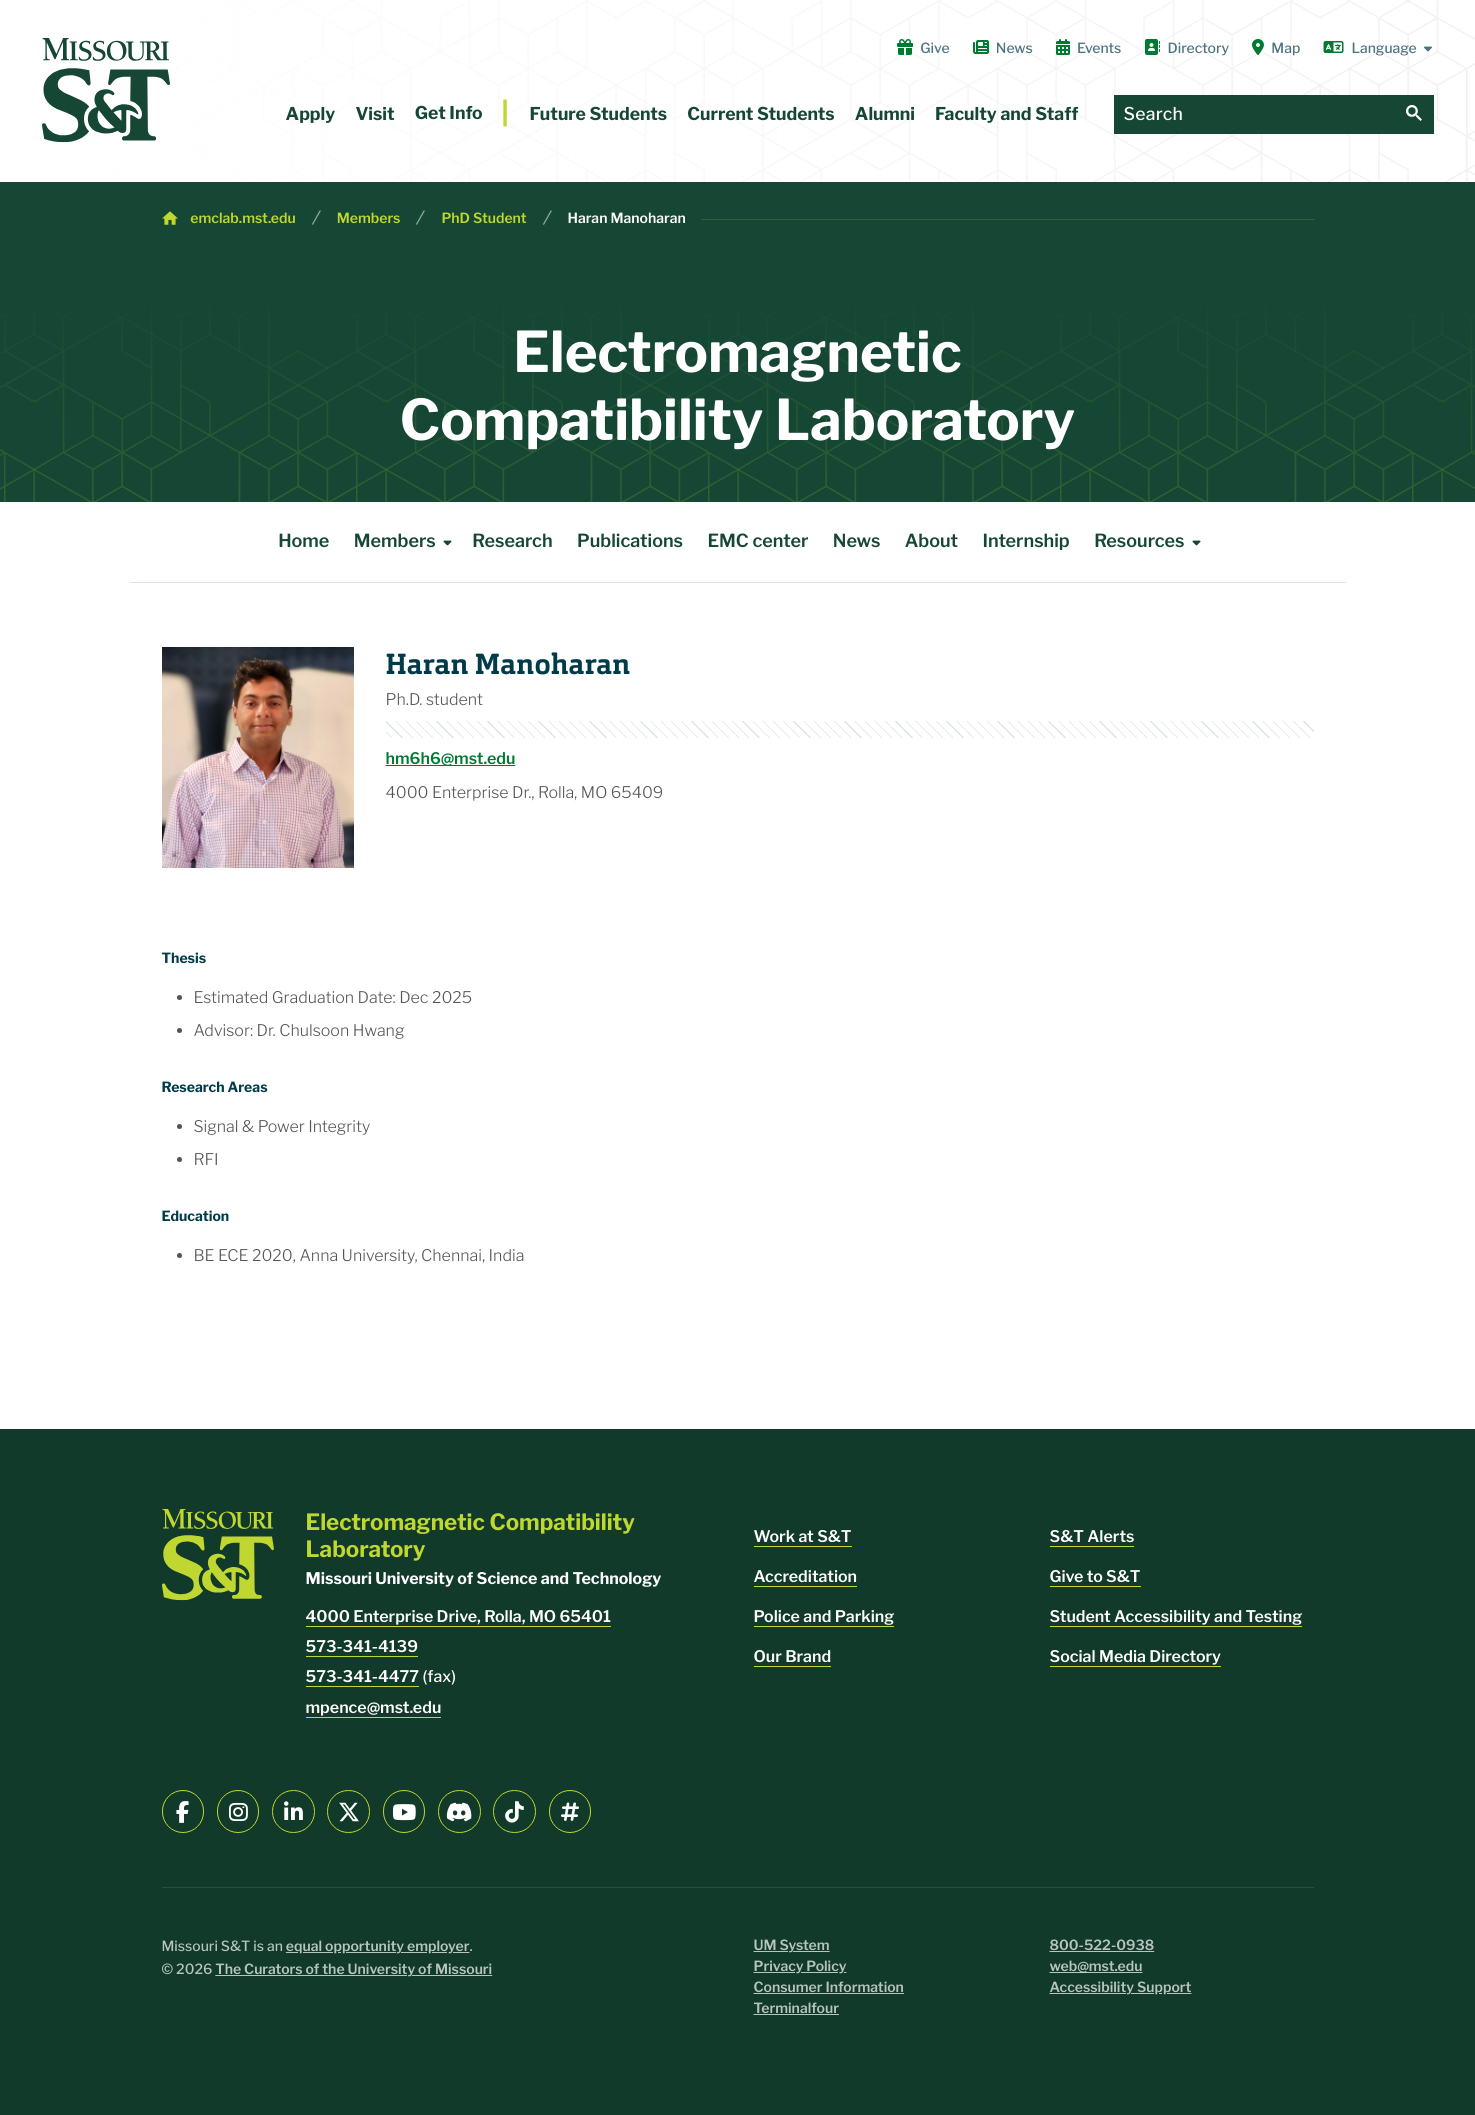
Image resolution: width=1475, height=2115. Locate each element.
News (1003, 48)
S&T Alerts (1092, 1536)
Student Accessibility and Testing (1176, 1616)
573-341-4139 (362, 1646)
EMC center (757, 541)
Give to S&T (1095, 1576)
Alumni (885, 114)
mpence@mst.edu (374, 1707)
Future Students (599, 114)
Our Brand (793, 1656)
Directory (1186, 48)
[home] (106, 90)
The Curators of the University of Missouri (353, 1969)
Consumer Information (829, 1987)
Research (512, 541)
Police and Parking (824, 1616)
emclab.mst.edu (242, 218)
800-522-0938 (1102, 1945)
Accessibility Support (1121, 1987)
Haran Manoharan (627, 218)
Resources (1151, 542)
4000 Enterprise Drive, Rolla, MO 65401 (459, 1616)
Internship (1026, 541)
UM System (792, 1945)
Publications (630, 541)
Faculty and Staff (1006, 114)
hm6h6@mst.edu (451, 758)
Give (923, 48)
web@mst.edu (1096, 1966)
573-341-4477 (363, 1676)
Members (369, 218)
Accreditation (806, 1576)
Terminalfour (796, 2008)
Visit (374, 114)
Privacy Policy (800, 1966)
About (931, 541)
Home (303, 541)
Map (1276, 48)
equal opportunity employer (378, 1946)
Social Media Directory (1135, 1656)
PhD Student (483, 218)
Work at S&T (803, 1536)
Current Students (760, 114)
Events (1089, 48)
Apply (311, 114)
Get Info (449, 113)
